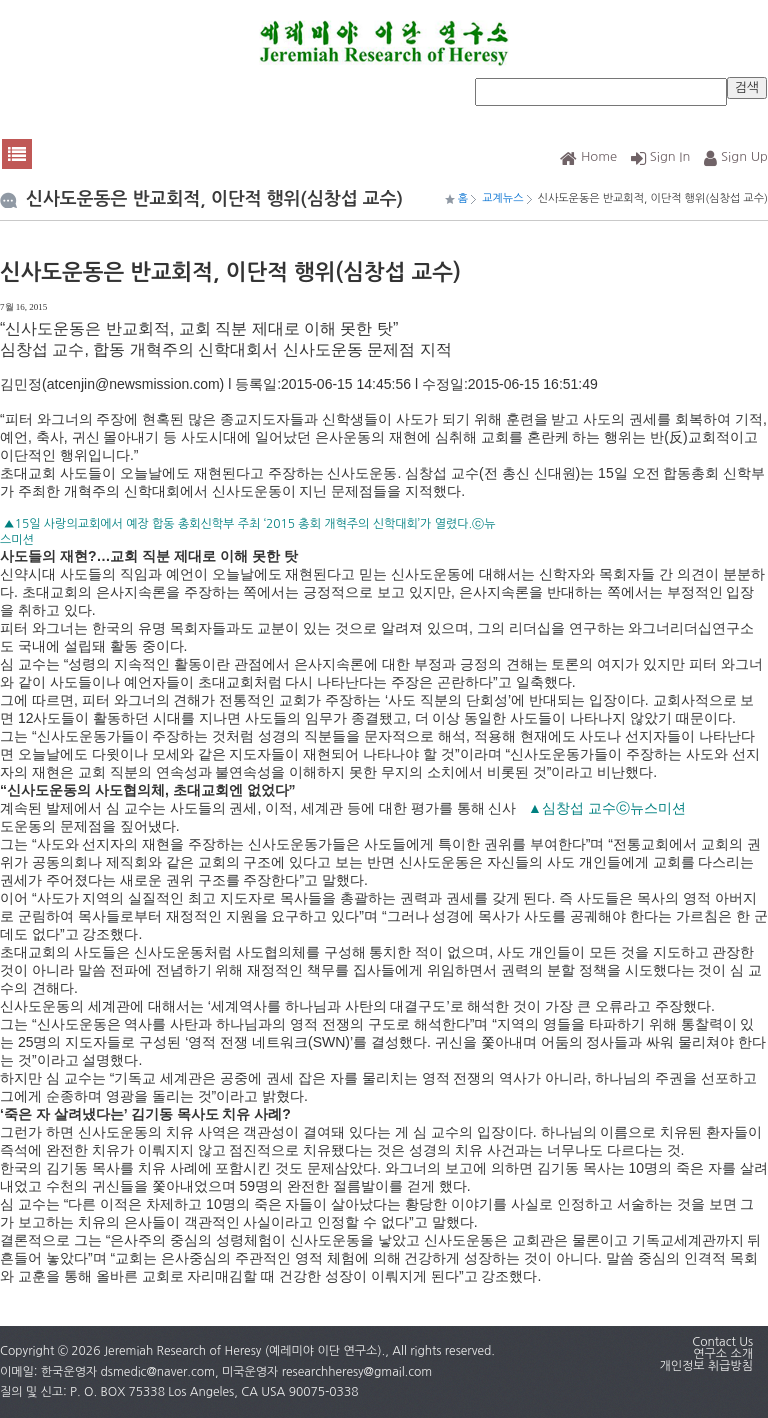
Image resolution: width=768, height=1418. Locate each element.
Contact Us (722, 1342)
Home (588, 156)
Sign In (661, 156)
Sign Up (736, 156)
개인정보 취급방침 (706, 1366)
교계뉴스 (502, 198)
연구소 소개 (723, 1354)
